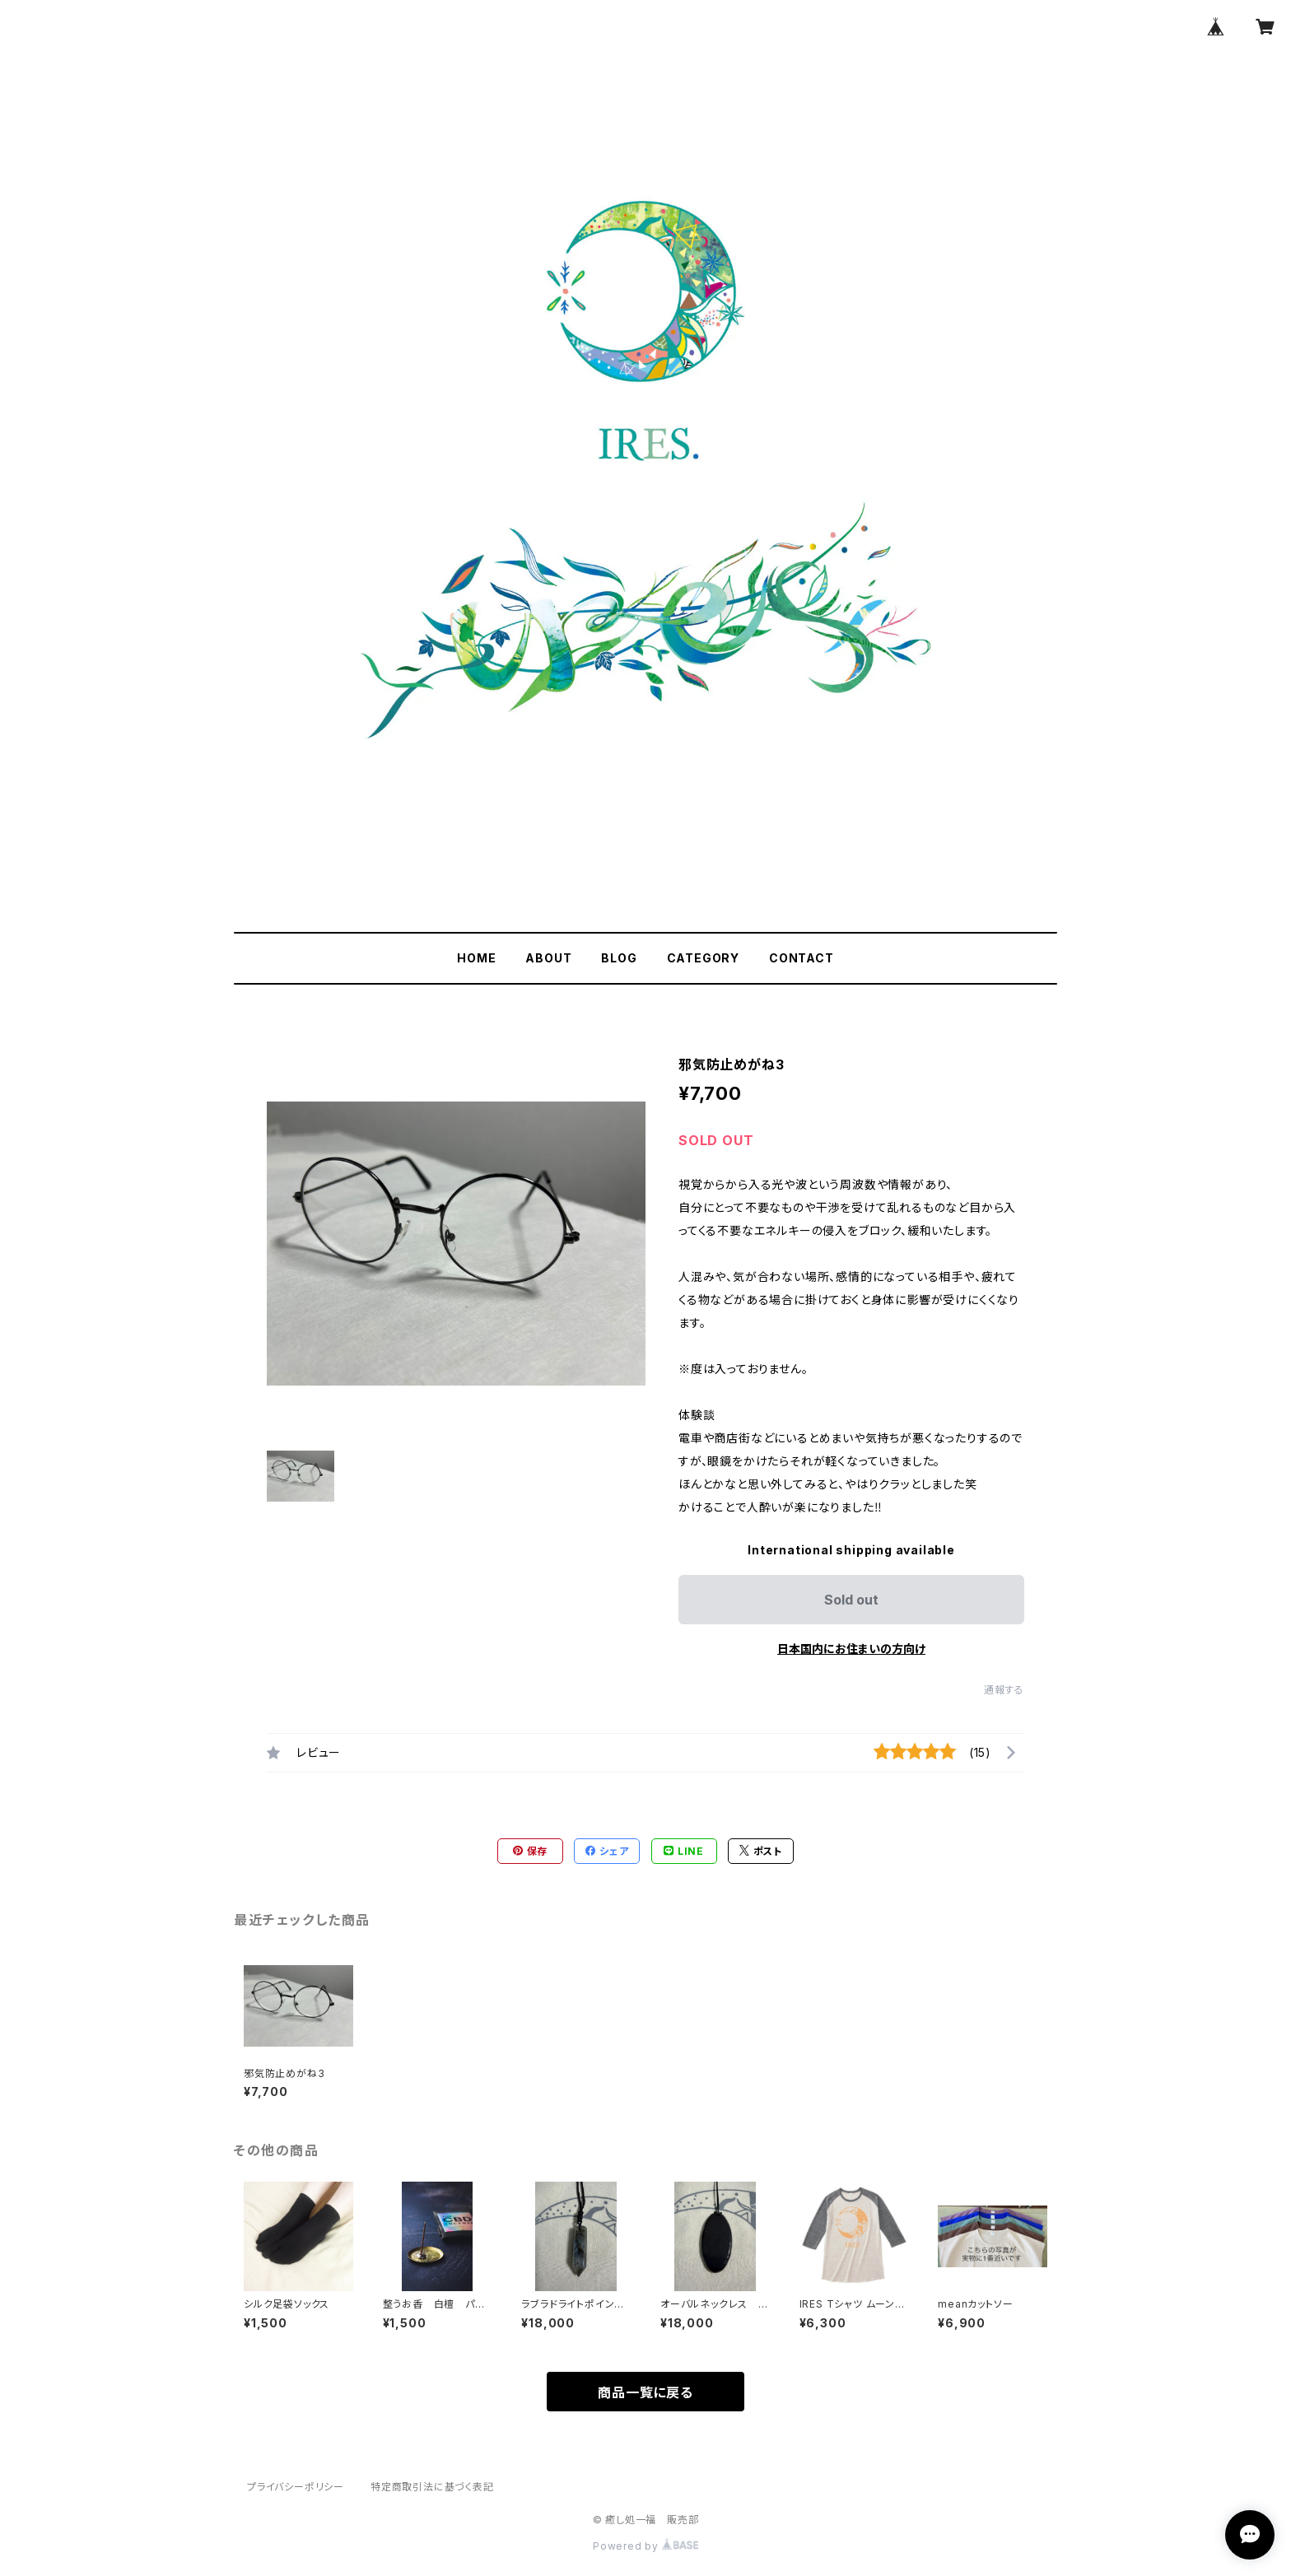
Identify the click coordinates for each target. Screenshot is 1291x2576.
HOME (476, 958)
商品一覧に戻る (645, 2392)
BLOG (618, 958)
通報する (1004, 1690)
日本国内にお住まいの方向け (851, 1649)
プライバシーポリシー (295, 2487)
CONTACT (801, 958)
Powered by (645, 2546)
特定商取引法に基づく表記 (432, 2487)
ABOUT (548, 958)
